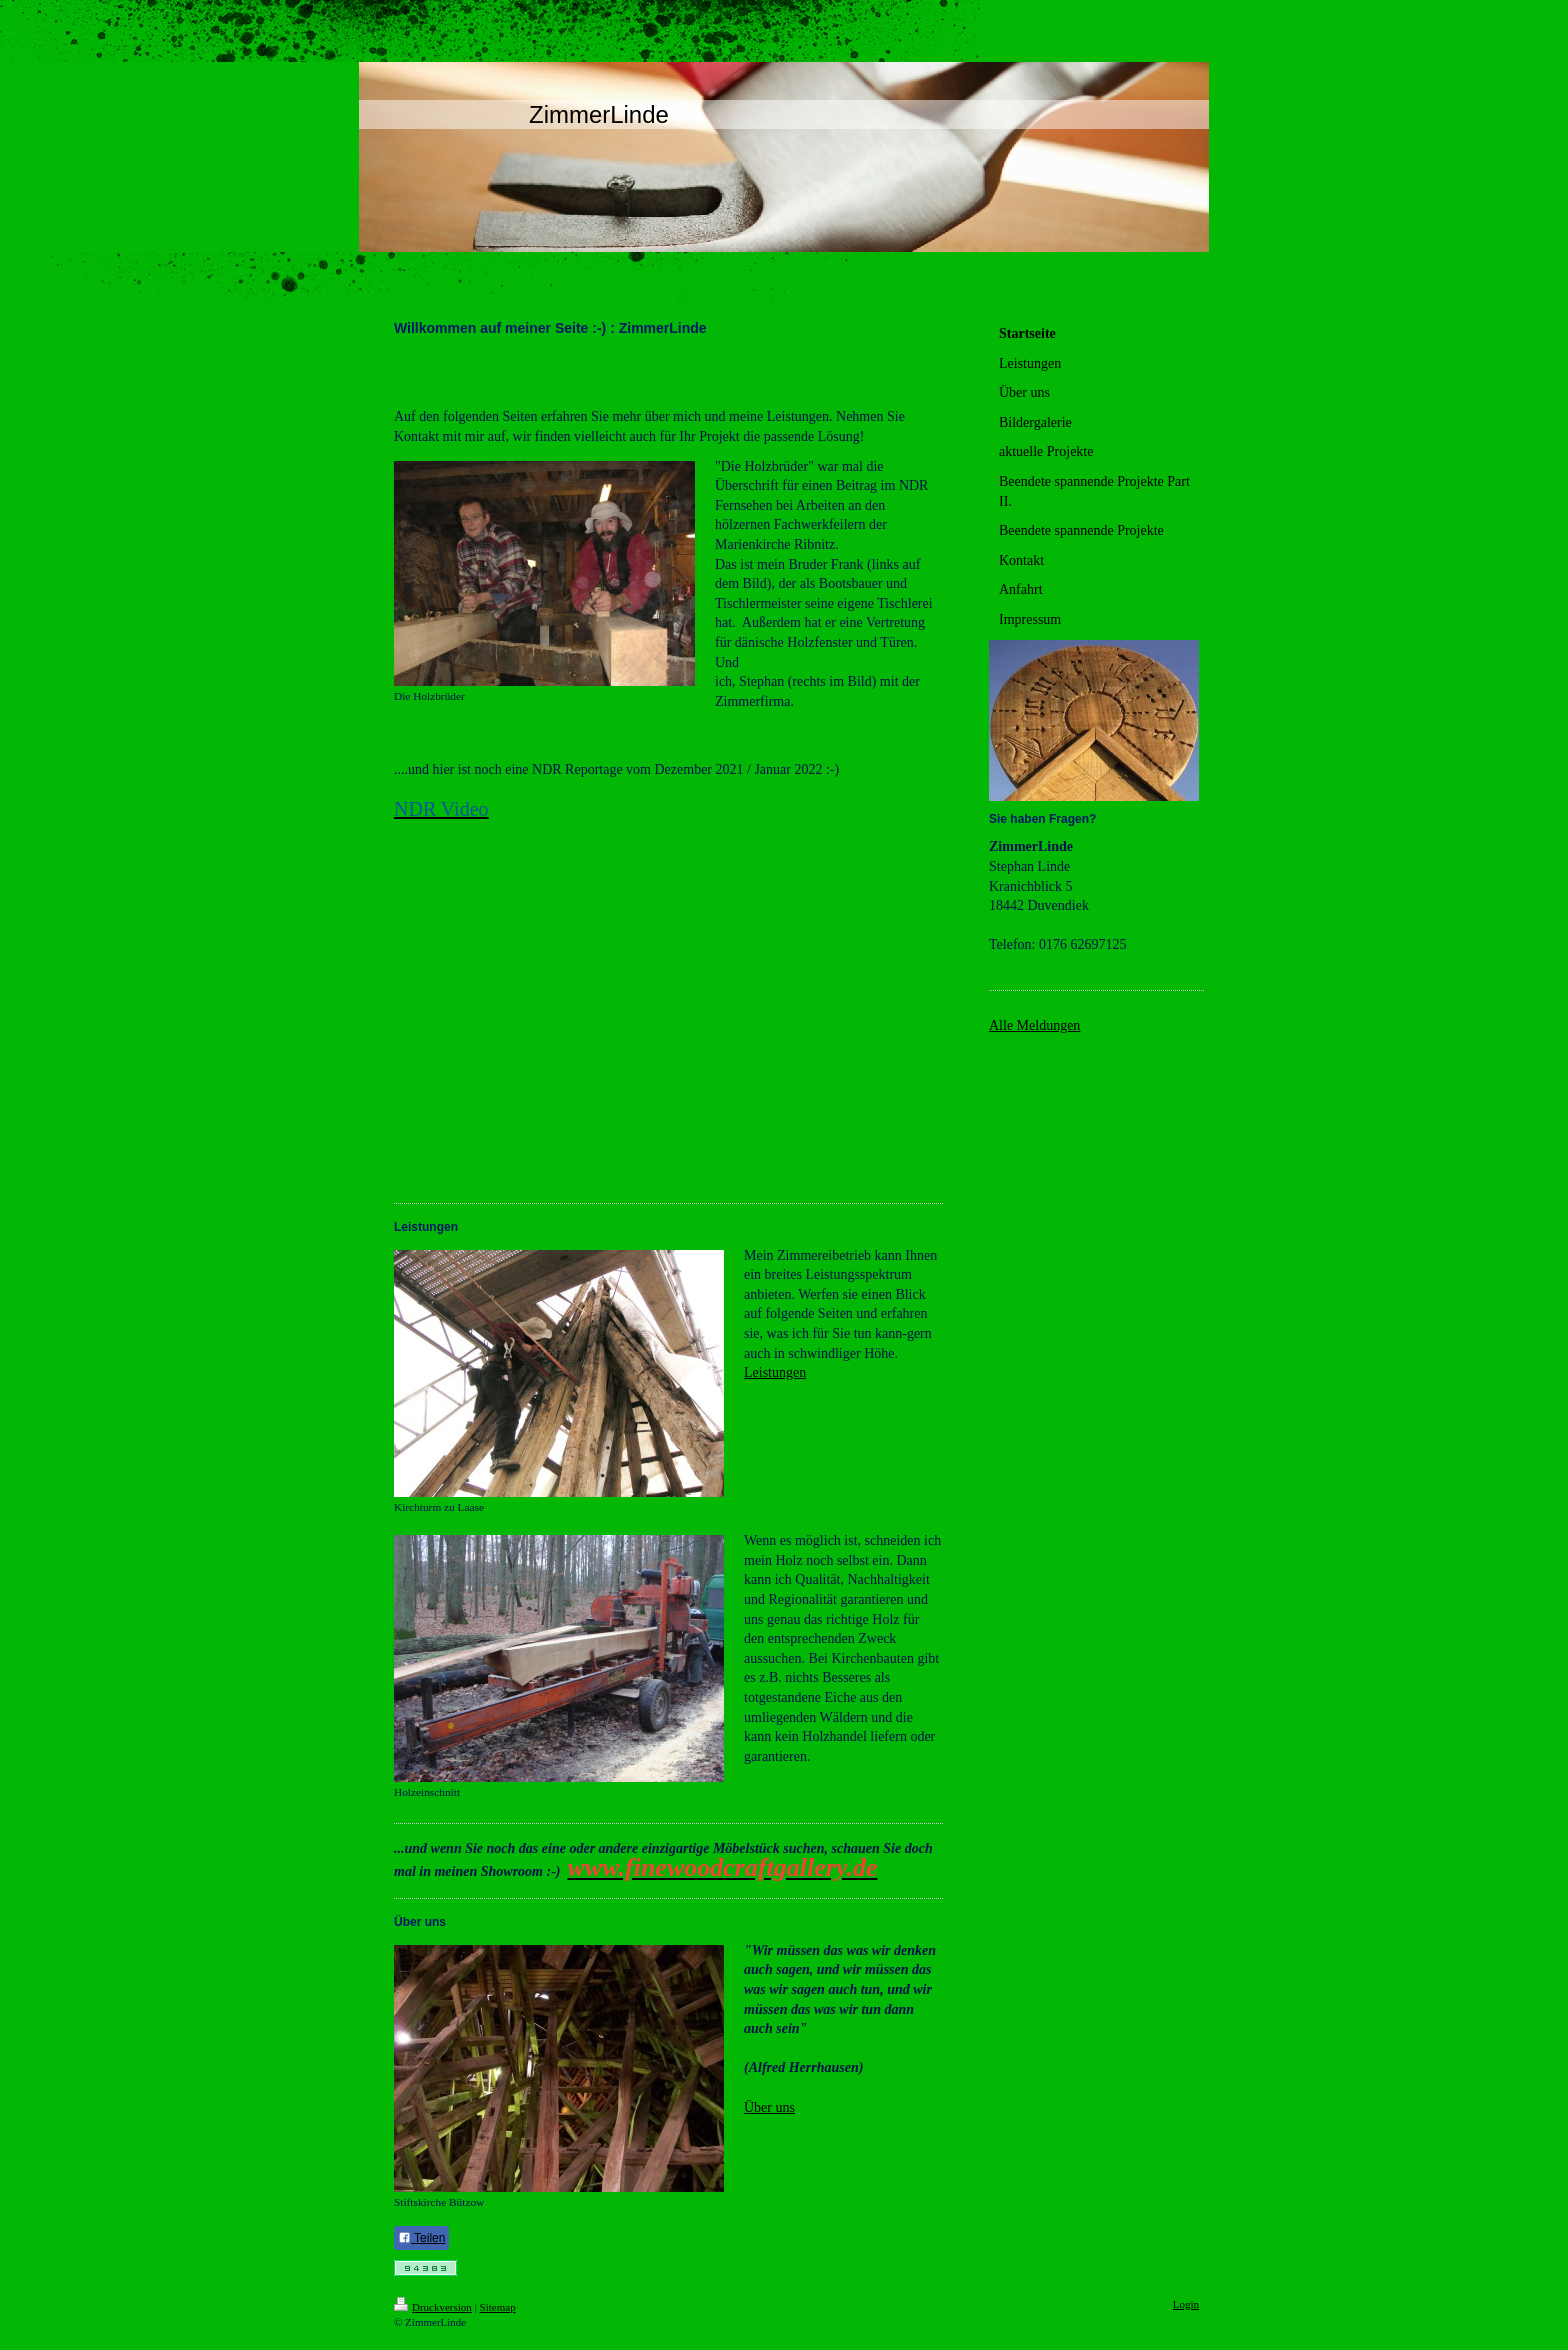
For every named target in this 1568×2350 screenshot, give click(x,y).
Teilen (421, 2238)
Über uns (769, 2107)
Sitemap (498, 2307)
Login (1186, 2304)
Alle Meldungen (1034, 1025)
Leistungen (775, 1372)
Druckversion (433, 2307)
